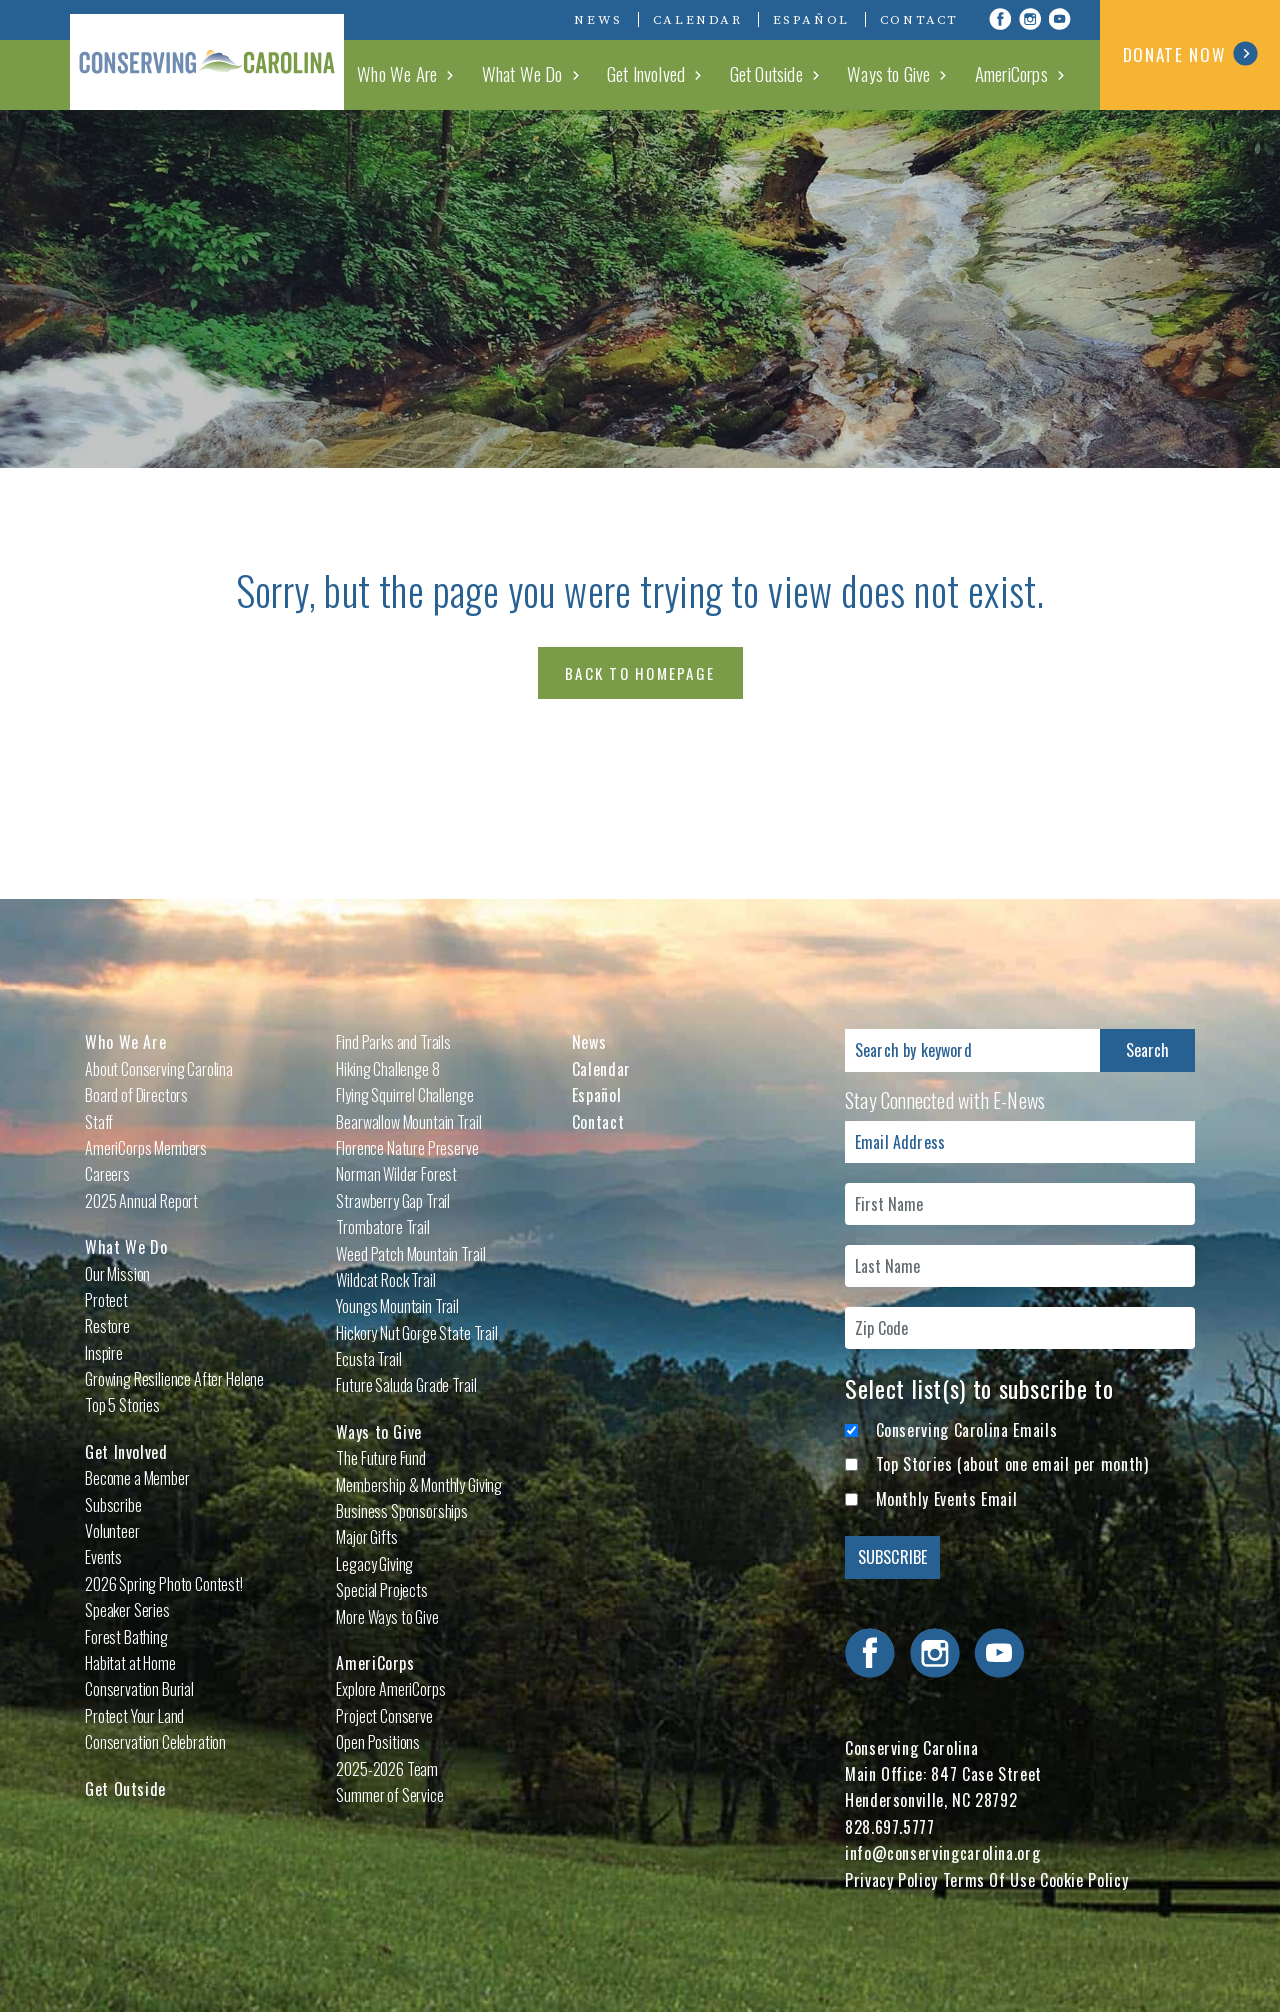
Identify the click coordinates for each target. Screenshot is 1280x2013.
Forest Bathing (126, 1637)
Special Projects (381, 1590)
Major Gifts (366, 1537)
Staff (99, 1122)
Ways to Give (902, 74)
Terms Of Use (989, 1880)
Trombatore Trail (382, 1227)
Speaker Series (127, 1610)
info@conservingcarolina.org (942, 1853)
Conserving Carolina (220, 55)
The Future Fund (381, 1458)
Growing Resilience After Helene (174, 1379)
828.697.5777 (890, 1827)
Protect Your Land (134, 1716)
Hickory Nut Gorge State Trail (416, 1333)
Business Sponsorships (402, 1511)
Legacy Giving (374, 1564)
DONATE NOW (1190, 54)
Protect (106, 1300)
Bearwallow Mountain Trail (408, 1122)
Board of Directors (136, 1095)
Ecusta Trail (368, 1359)
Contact (919, 20)
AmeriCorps (1017, 74)
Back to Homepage (640, 673)
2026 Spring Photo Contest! (164, 1584)
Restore (107, 1326)
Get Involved (673, 74)
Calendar (698, 20)
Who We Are (442, 74)
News (598, 20)
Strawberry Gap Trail (393, 1201)
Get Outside (787, 74)
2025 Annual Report (141, 1201)
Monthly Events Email (947, 1499)
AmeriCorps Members (146, 1148)
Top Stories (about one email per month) (1012, 1464)
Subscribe (113, 1505)
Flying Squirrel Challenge (404, 1095)
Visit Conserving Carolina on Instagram (1030, 19)
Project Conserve (384, 1716)
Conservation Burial (139, 1689)
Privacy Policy (891, 1880)
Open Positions (378, 1742)
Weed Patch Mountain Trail (410, 1254)
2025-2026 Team (387, 1769)
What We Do (558, 74)
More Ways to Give (387, 1617)
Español (811, 20)
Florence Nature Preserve (407, 1148)
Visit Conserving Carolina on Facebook (1000, 19)
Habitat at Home (130, 1663)
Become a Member (137, 1478)
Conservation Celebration (155, 1742)
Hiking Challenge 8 (387, 1069)
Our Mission (117, 1274)
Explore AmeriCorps (390, 1689)
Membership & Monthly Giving (419, 1485)
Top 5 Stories (122, 1405)
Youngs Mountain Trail (397, 1306)
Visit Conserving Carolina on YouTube (1060, 19)
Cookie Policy (1084, 1880)
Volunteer (112, 1531)
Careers (107, 1174)
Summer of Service (389, 1795)
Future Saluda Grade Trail (406, 1385)
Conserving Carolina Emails (967, 1430)
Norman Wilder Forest (396, 1174)
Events (103, 1557)
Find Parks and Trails (393, 1042)
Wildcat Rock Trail (385, 1280)
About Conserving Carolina (159, 1069)
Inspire (104, 1353)
